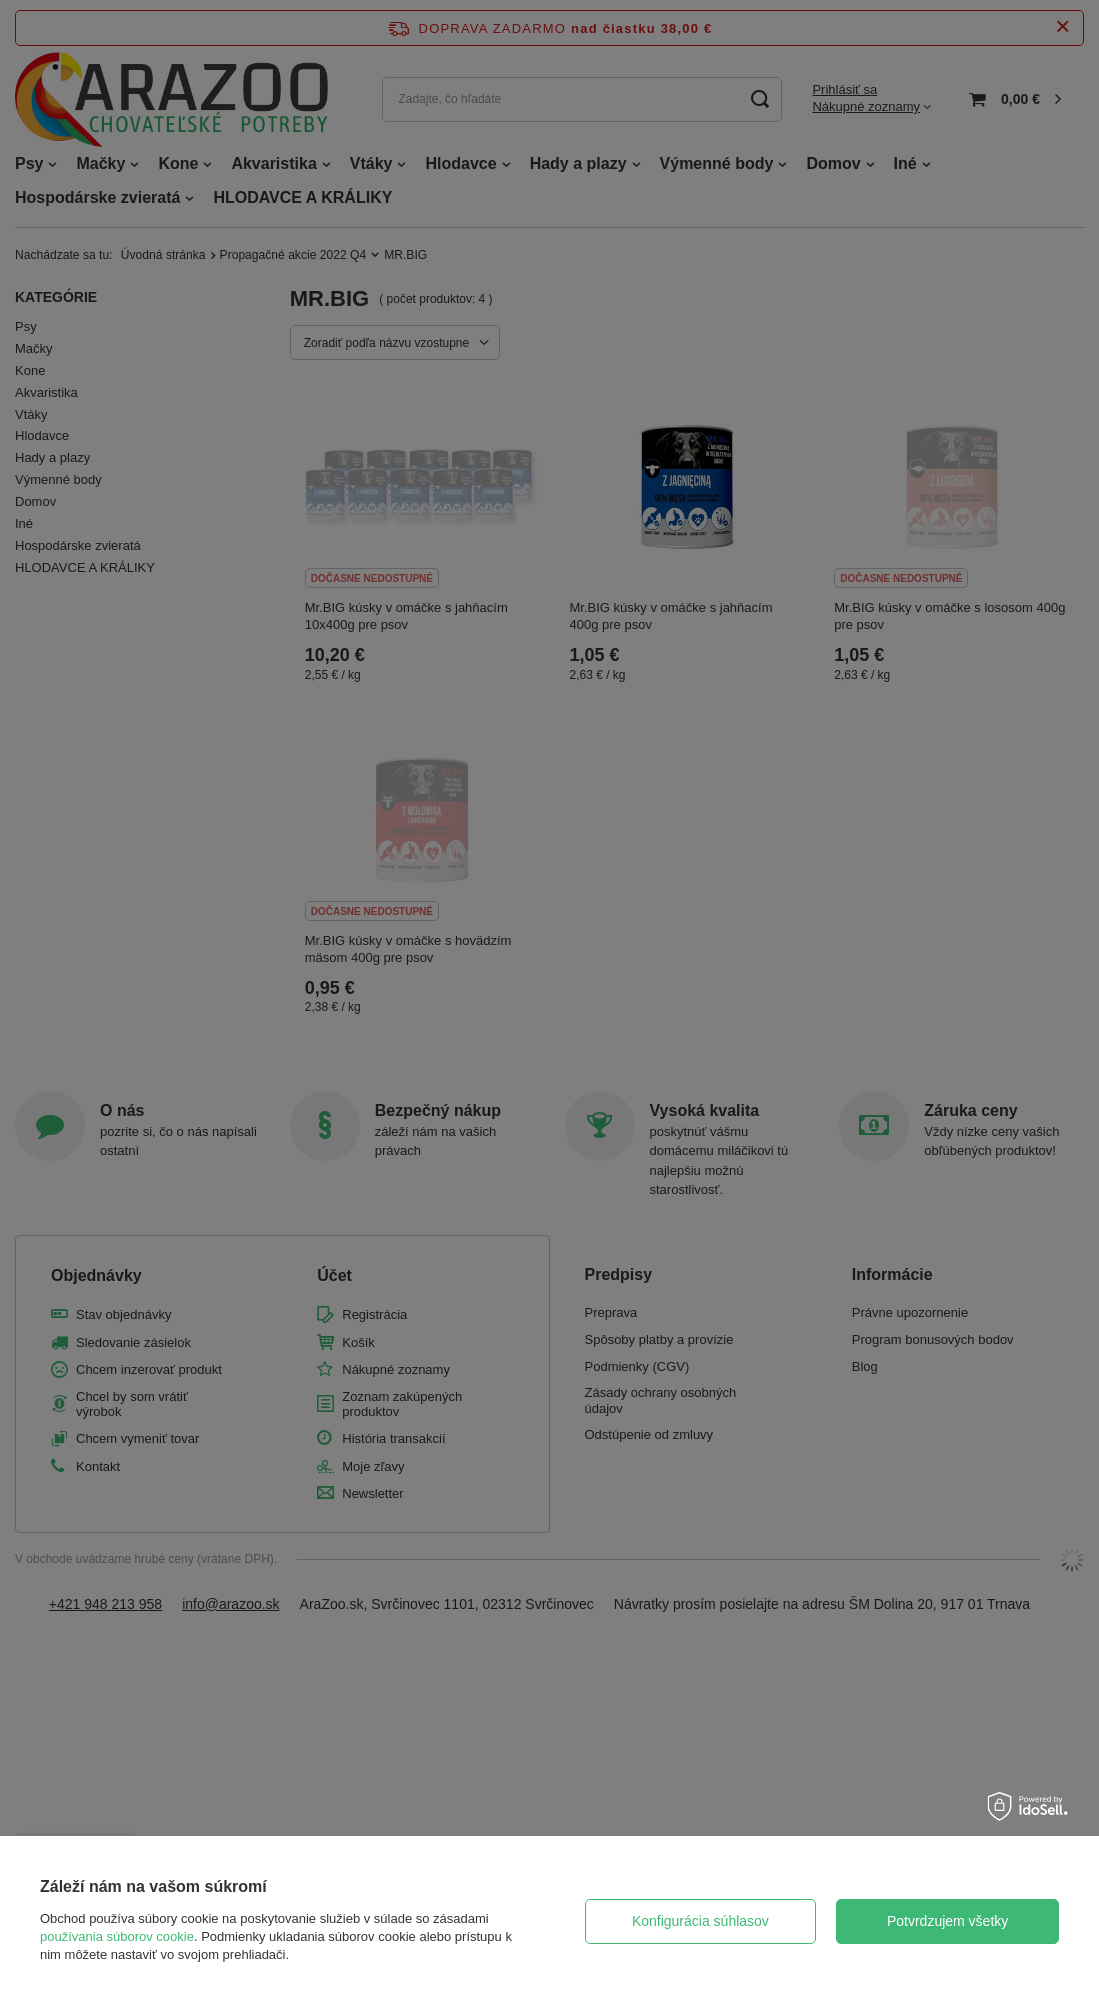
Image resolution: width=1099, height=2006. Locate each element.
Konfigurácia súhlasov (700, 1921)
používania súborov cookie (117, 1936)
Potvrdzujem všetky (947, 1921)
